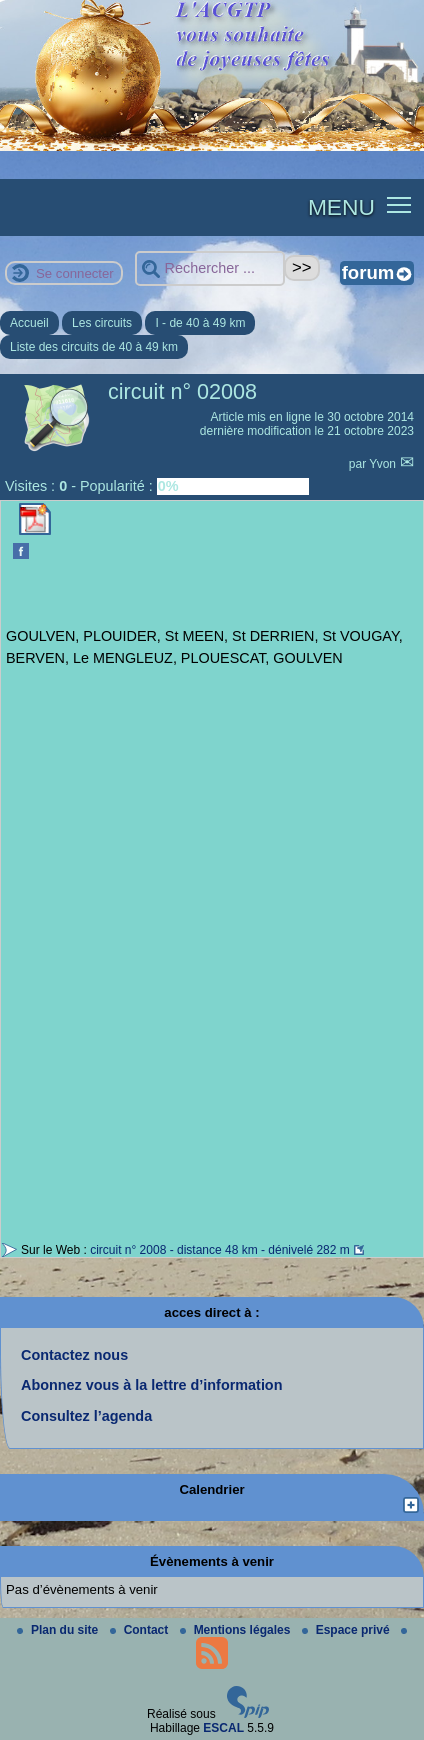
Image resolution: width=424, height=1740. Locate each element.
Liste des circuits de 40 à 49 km (94, 347)
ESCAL (223, 1728)
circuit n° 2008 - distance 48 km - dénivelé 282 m (220, 1250)
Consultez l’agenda (86, 1416)
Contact (141, 1630)
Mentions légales (237, 1630)
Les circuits (102, 323)
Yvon (384, 464)
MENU (341, 207)
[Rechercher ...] (210, 268)
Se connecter (75, 273)
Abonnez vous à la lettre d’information (151, 1385)
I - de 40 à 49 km (200, 323)
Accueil (29, 323)
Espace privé (347, 1630)
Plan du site (59, 1630)
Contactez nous (74, 1355)
